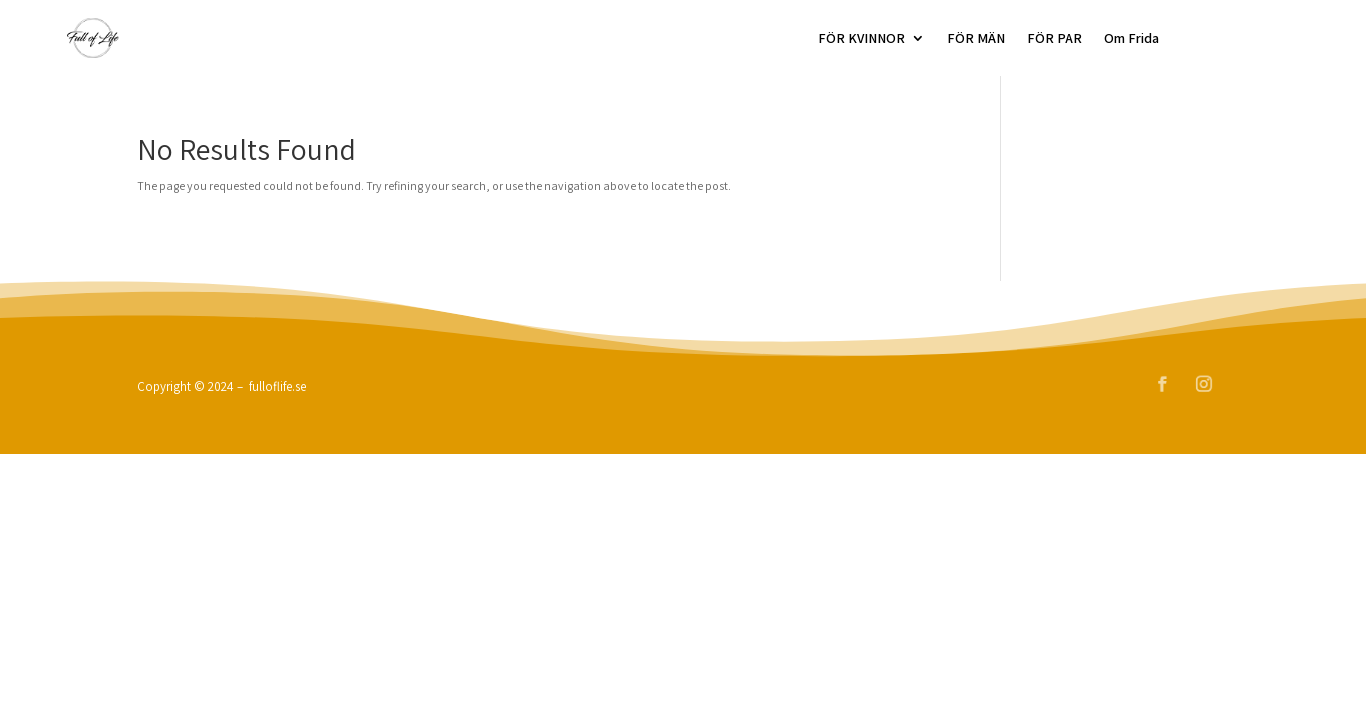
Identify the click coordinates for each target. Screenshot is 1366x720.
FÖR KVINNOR (861, 38)
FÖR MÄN (976, 38)
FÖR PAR (1054, 38)
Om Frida (1131, 38)
